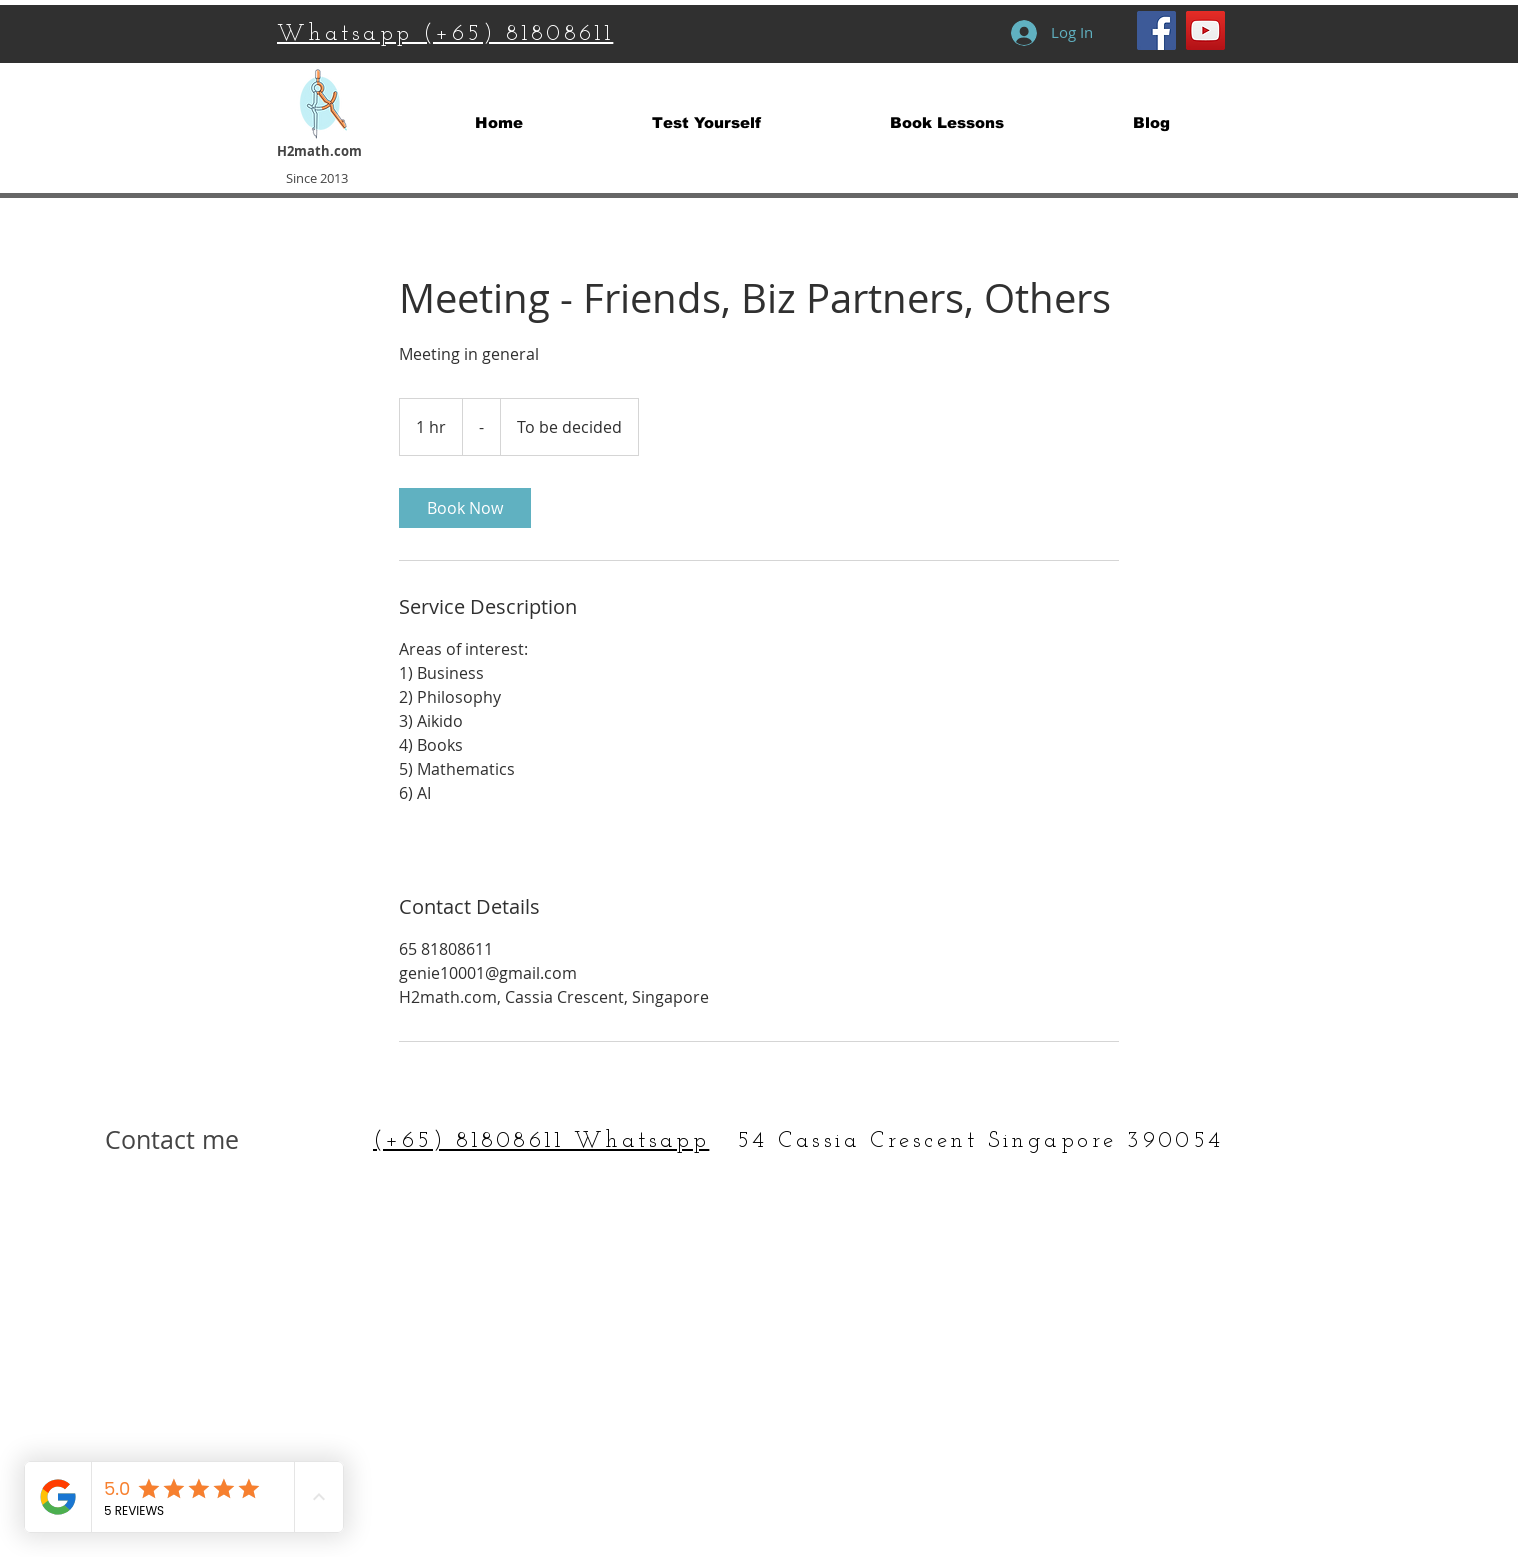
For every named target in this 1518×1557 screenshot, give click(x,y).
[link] (465, 508)
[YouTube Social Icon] (1205, 30)
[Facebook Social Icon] (1156, 30)
